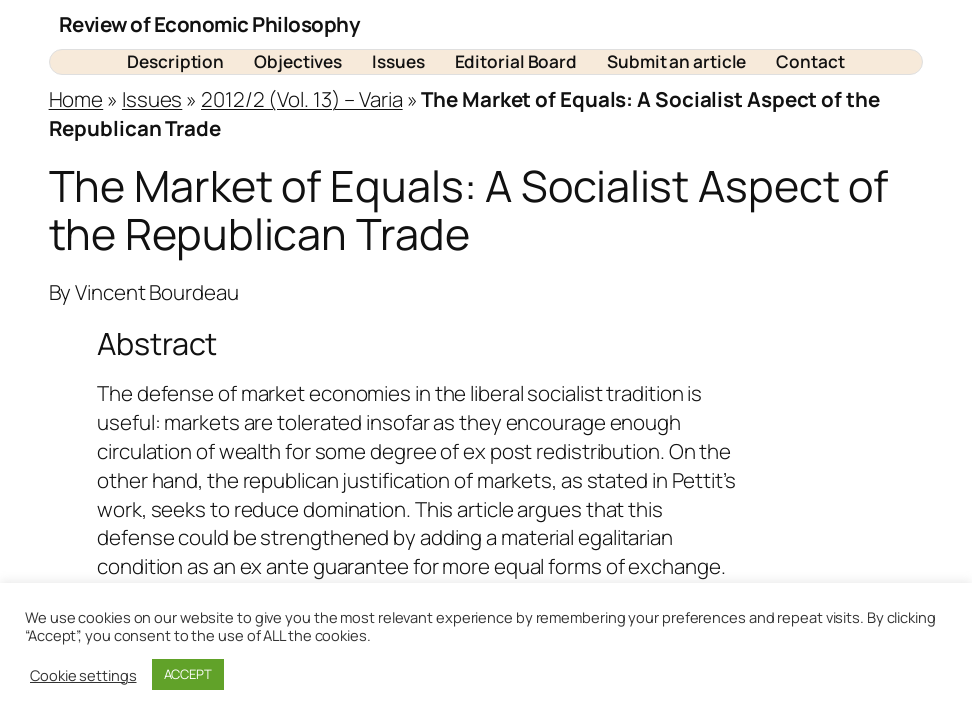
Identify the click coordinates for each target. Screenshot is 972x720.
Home (76, 99)
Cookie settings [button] (83, 675)
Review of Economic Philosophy (210, 24)
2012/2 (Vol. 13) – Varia (302, 99)
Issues (152, 99)
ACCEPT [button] (188, 674)
